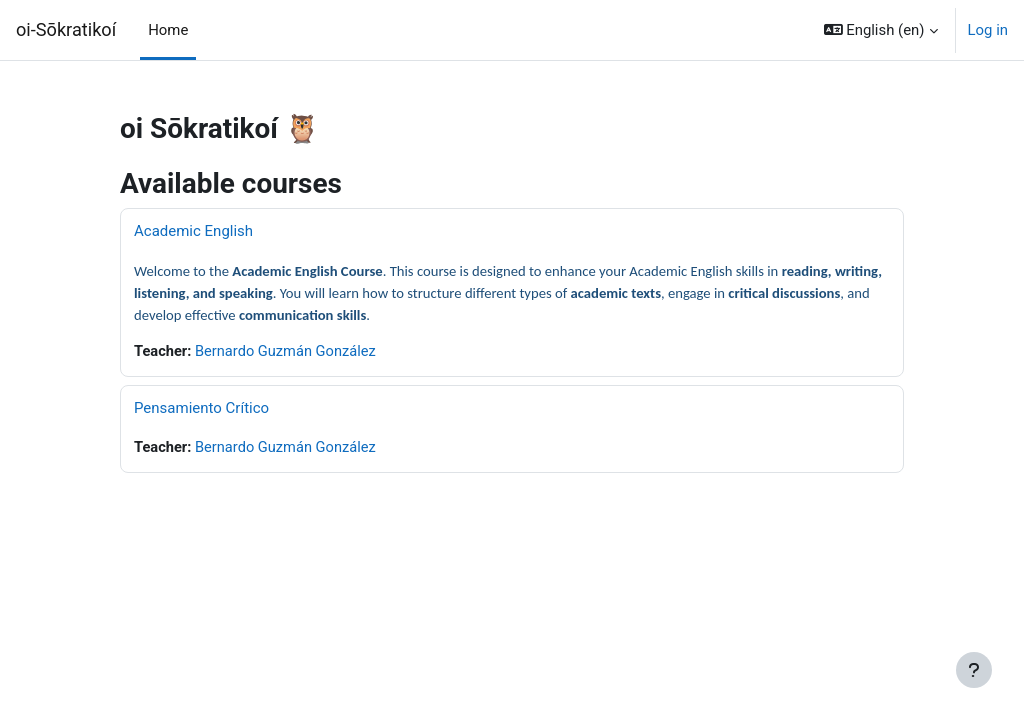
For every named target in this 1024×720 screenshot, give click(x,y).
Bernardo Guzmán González (288, 352)
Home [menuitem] (168, 30)
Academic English (193, 231)
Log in (988, 30)
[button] (881, 30)
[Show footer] (974, 670)
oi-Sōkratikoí (66, 29)
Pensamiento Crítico (201, 408)
